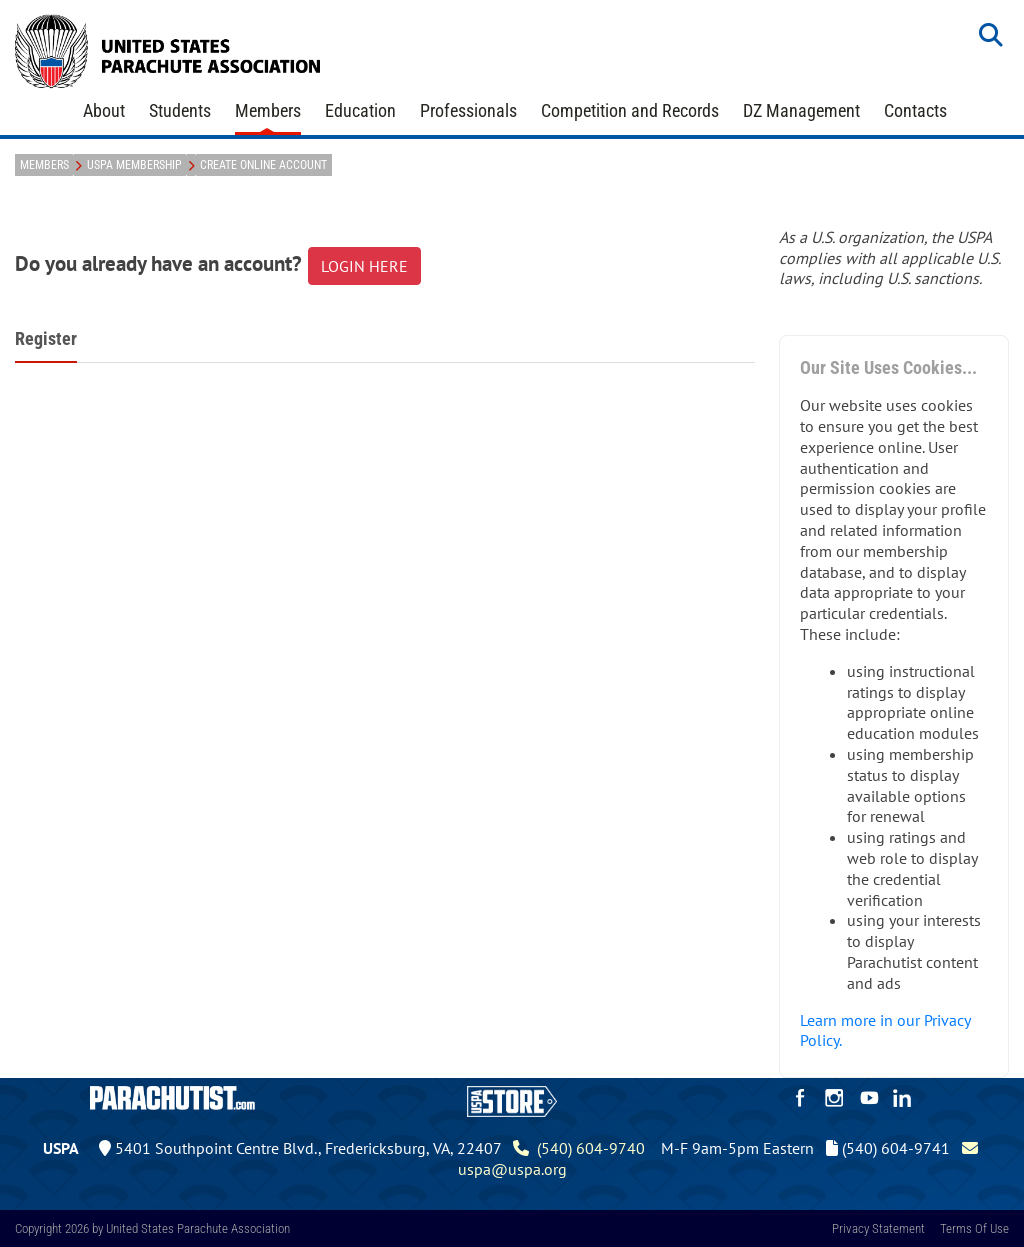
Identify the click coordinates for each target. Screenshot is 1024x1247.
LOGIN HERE (364, 266)
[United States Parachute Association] (168, 49)
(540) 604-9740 (579, 1148)
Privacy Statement (878, 1228)
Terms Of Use (974, 1228)
